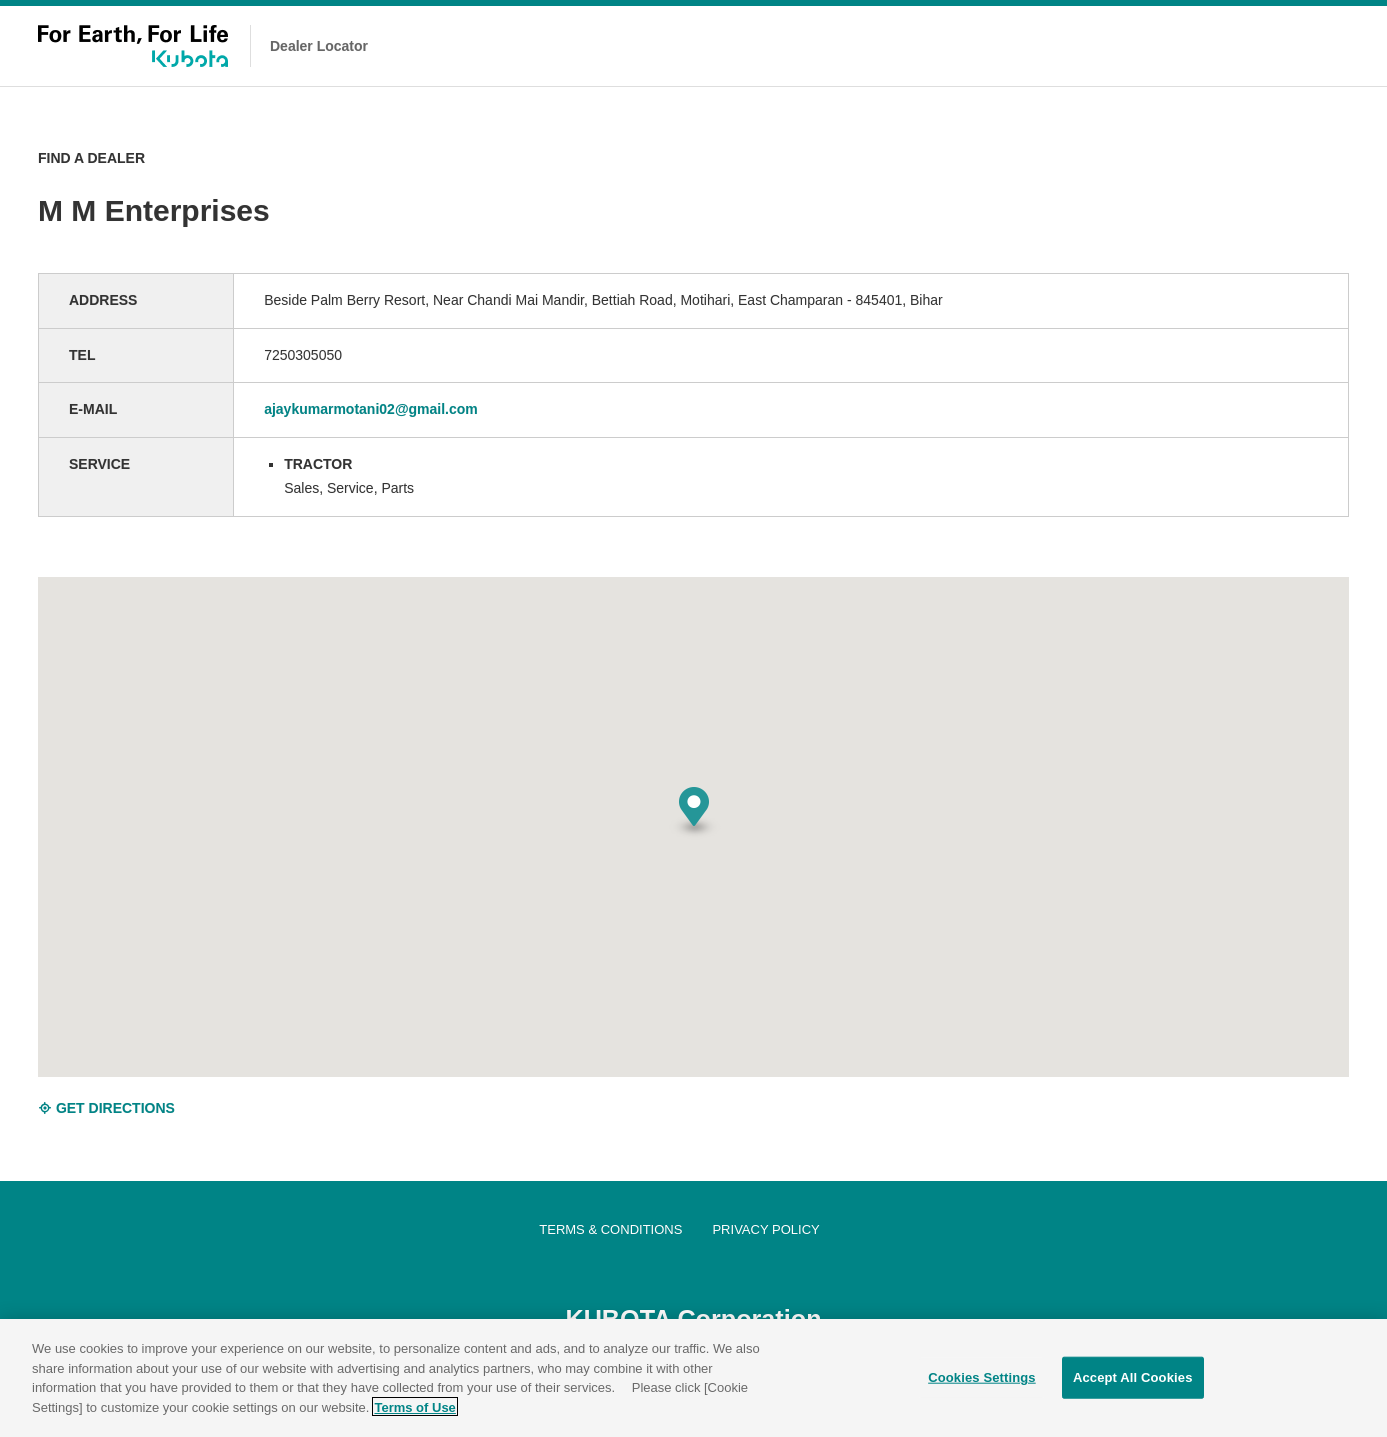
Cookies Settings (982, 1385)
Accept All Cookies (1133, 1385)
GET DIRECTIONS (106, 1108)
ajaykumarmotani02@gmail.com (371, 409)
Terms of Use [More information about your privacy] (414, 1414)
